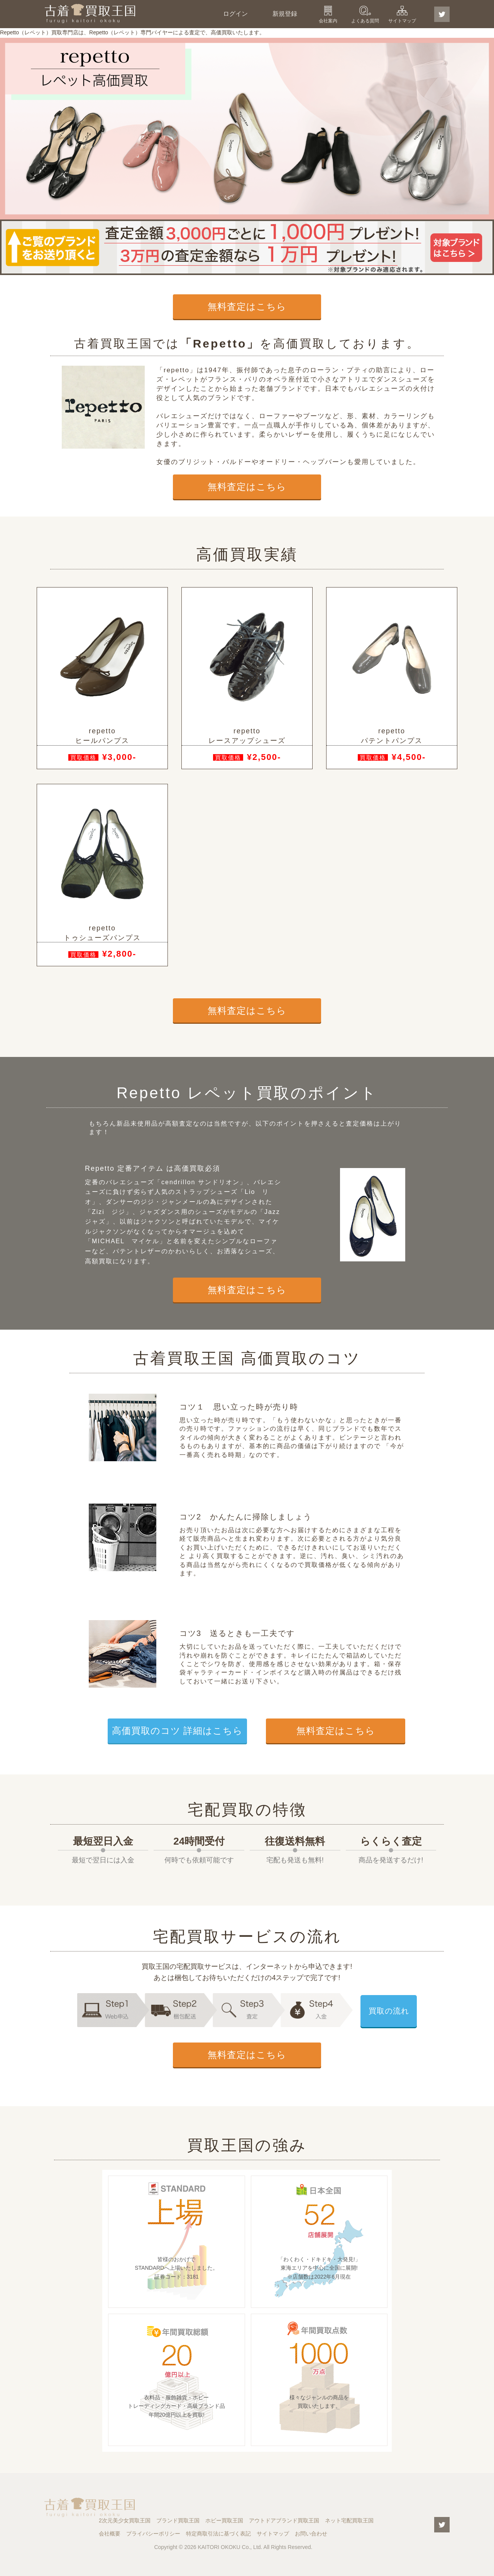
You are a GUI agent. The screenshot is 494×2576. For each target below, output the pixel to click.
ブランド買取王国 (178, 2520)
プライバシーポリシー (153, 2533)
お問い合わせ (311, 2533)
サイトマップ (402, 21)
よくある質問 (365, 21)
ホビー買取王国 (224, 2520)
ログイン (235, 13)
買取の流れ (389, 2011)
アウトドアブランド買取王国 (284, 2520)
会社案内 (328, 21)
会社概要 (109, 2533)
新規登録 (284, 13)
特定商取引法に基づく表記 (218, 2533)
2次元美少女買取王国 (125, 2520)
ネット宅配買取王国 (349, 2520)
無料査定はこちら (247, 306)
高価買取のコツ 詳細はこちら (177, 1730)
